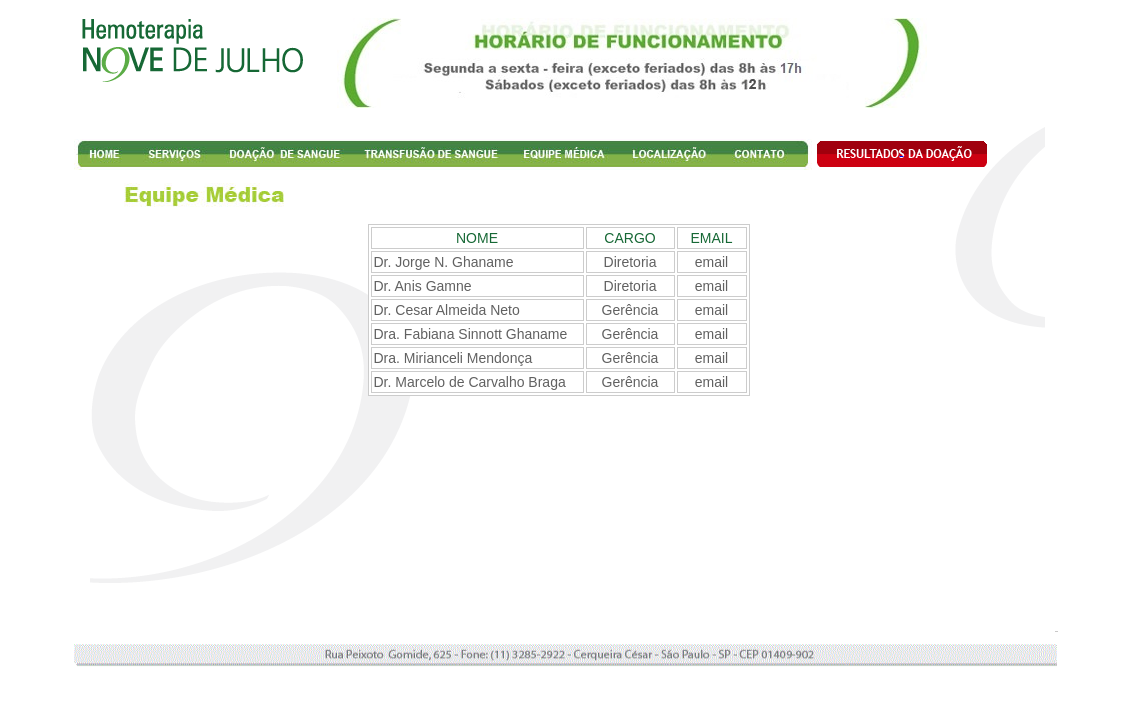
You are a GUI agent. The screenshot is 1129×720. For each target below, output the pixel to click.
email (711, 262)
